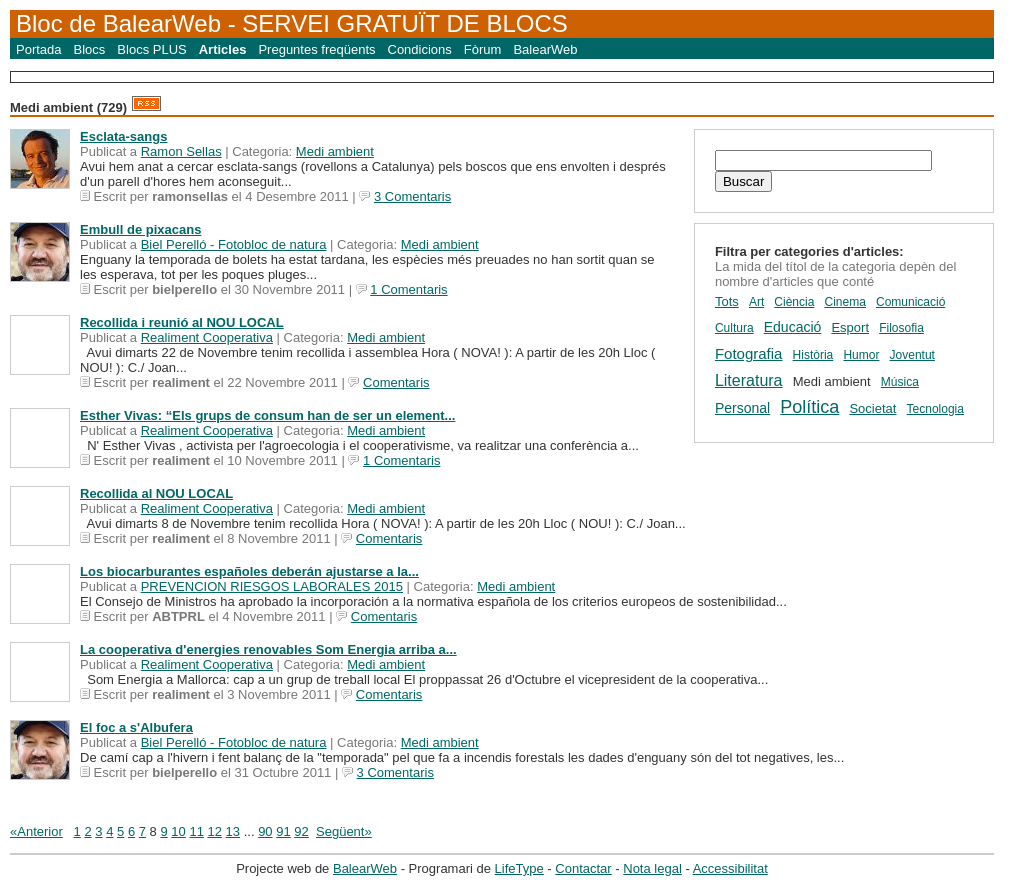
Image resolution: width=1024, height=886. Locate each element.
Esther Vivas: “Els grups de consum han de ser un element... (267, 415)
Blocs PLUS (151, 49)
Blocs (90, 49)
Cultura (734, 328)
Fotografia (749, 353)
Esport (850, 327)
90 (265, 831)
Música (900, 382)
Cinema (845, 302)
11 (196, 831)
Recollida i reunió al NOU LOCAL (182, 322)
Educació (793, 327)
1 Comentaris (408, 289)
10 (178, 831)
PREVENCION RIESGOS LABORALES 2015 (272, 586)
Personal (742, 408)
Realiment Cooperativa (207, 337)
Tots (727, 301)
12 (215, 831)
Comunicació (910, 302)
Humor (861, 355)
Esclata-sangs (123, 136)
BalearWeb (545, 49)
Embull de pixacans (140, 229)
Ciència (794, 302)
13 (233, 831)
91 (283, 831)
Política (809, 407)
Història (813, 355)
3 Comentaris (412, 196)
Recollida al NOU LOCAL (156, 493)
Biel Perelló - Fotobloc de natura (234, 244)
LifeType (519, 868)
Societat (872, 408)
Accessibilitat (730, 868)
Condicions (420, 49)
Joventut (912, 355)
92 (301, 831)
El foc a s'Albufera (136, 727)
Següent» (344, 831)
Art (756, 302)
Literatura (749, 380)
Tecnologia (935, 409)
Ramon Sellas (181, 151)
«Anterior (36, 831)
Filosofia (901, 328)
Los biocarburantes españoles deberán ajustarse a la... (249, 571)
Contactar (583, 868)
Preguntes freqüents (316, 49)
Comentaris (396, 382)
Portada (39, 49)
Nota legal (652, 868)
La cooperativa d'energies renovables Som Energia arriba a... (268, 649)
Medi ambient (335, 151)
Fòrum (483, 49)
